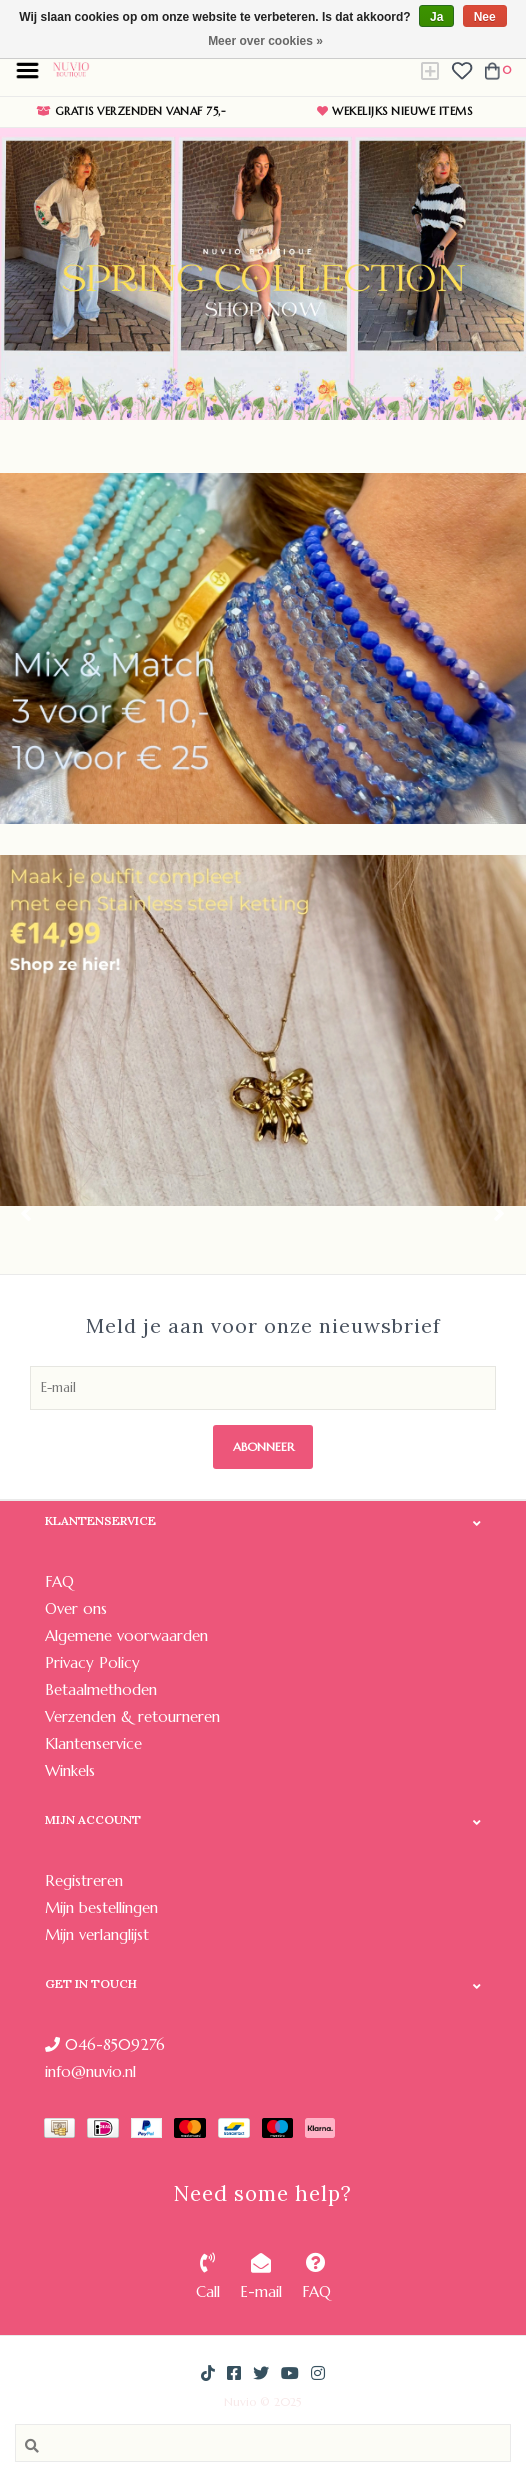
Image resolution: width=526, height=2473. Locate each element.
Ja (436, 17)
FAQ (59, 1581)
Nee (485, 17)
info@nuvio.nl (90, 2071)
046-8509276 (105, 2044)
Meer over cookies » (265, 41)
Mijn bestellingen (101, 1907)
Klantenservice (93, 1743)
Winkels (70, 1770)
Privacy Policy (92, 1662)
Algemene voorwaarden (126, 1635)
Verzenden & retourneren (132, 1716)
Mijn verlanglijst (97, 1934)
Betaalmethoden (101, 1689)
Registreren (84, 1880)
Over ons (76, 1608)
